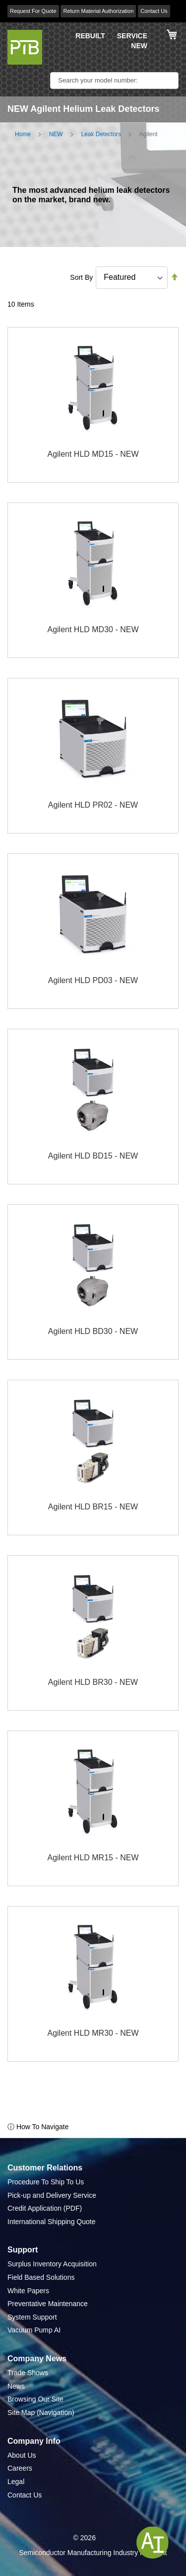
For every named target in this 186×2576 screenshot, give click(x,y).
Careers (19, 2468)
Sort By (81, 277)
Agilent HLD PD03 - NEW (93, 980)
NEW (139, 46)
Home (23, 134)
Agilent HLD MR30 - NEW (92, 2033)
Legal (15, 2482)
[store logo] (24, 47)
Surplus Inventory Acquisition (52, 2264)
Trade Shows (27, 2373)
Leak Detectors (101, 134)
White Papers (28, 2291)
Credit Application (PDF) (44, 2208)
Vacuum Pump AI (34, 2330)
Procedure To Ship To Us (45, 2182)
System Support (32, 2317)
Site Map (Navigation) (40, 2412)
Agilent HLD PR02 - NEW (93, 805)
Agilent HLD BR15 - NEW (93, 1506)
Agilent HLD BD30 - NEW (93, 1331)
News (16, 2386)
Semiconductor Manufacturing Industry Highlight (93, 2553)
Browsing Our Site (35, 2399)
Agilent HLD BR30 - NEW (93, 1682)
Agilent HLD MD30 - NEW (92, 629)
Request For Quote (33, 11)
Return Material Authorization (98, 11)
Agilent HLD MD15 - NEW (92, 454)
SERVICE (132, 36)
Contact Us (153, 11)
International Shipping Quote (51, 2222)
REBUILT (90, 36)
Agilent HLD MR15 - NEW (92, 1857)
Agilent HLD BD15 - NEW (93, 1156)
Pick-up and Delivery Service (51, 2195)
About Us (21, 2455)
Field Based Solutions (40, 2277)
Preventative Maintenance (47, 2304)
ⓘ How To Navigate (37, 2127)
